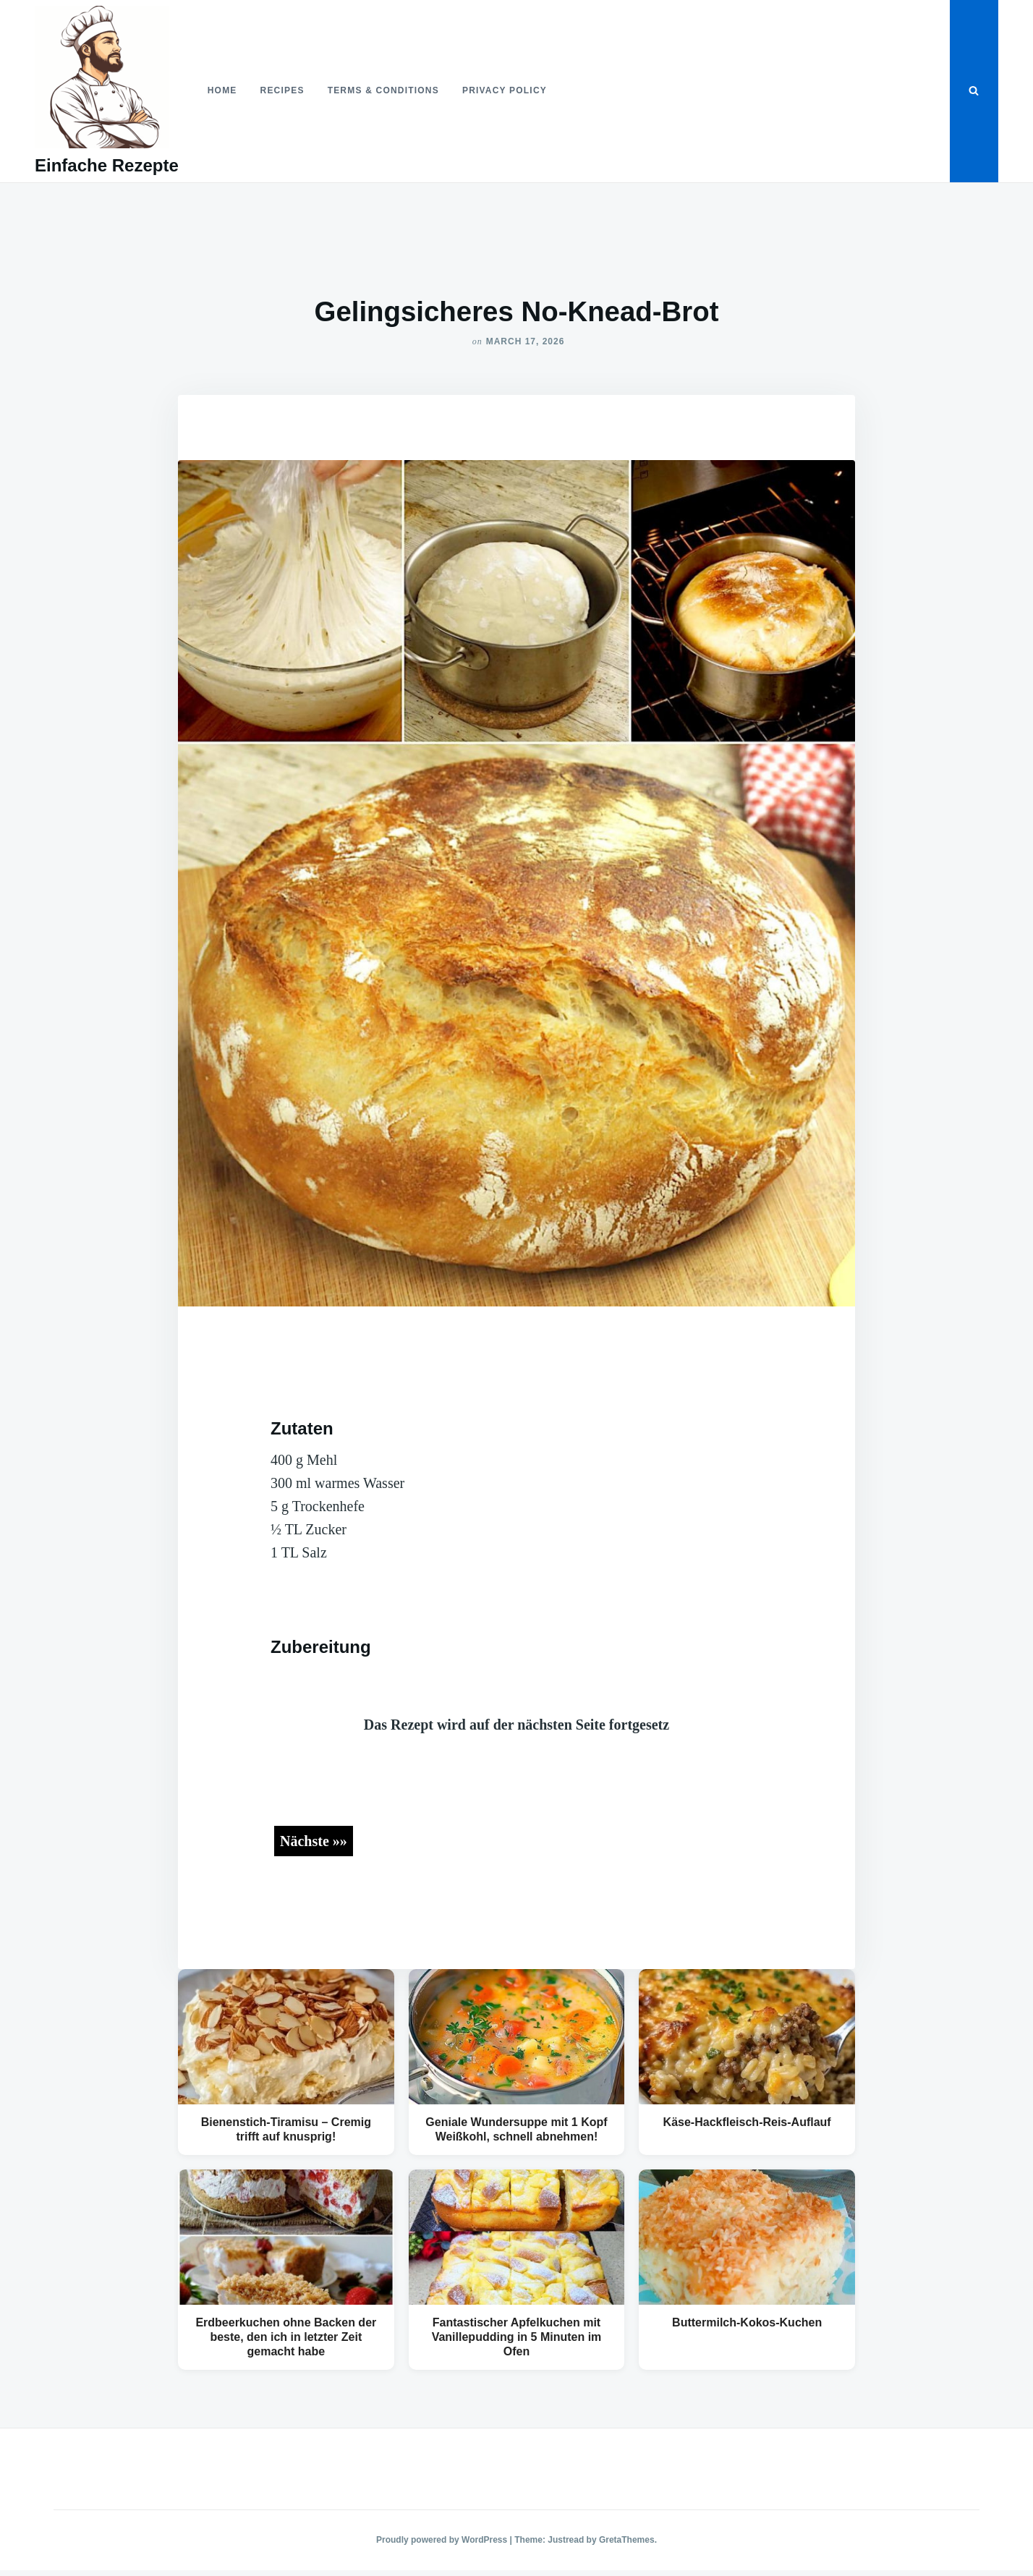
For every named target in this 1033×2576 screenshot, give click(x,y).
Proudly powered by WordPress (443, 2540)
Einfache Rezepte (107, 165)
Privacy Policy (504, 90)
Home (222, 90)
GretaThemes (627, 2540)
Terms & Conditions (383, 90)
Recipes (282, 90)
